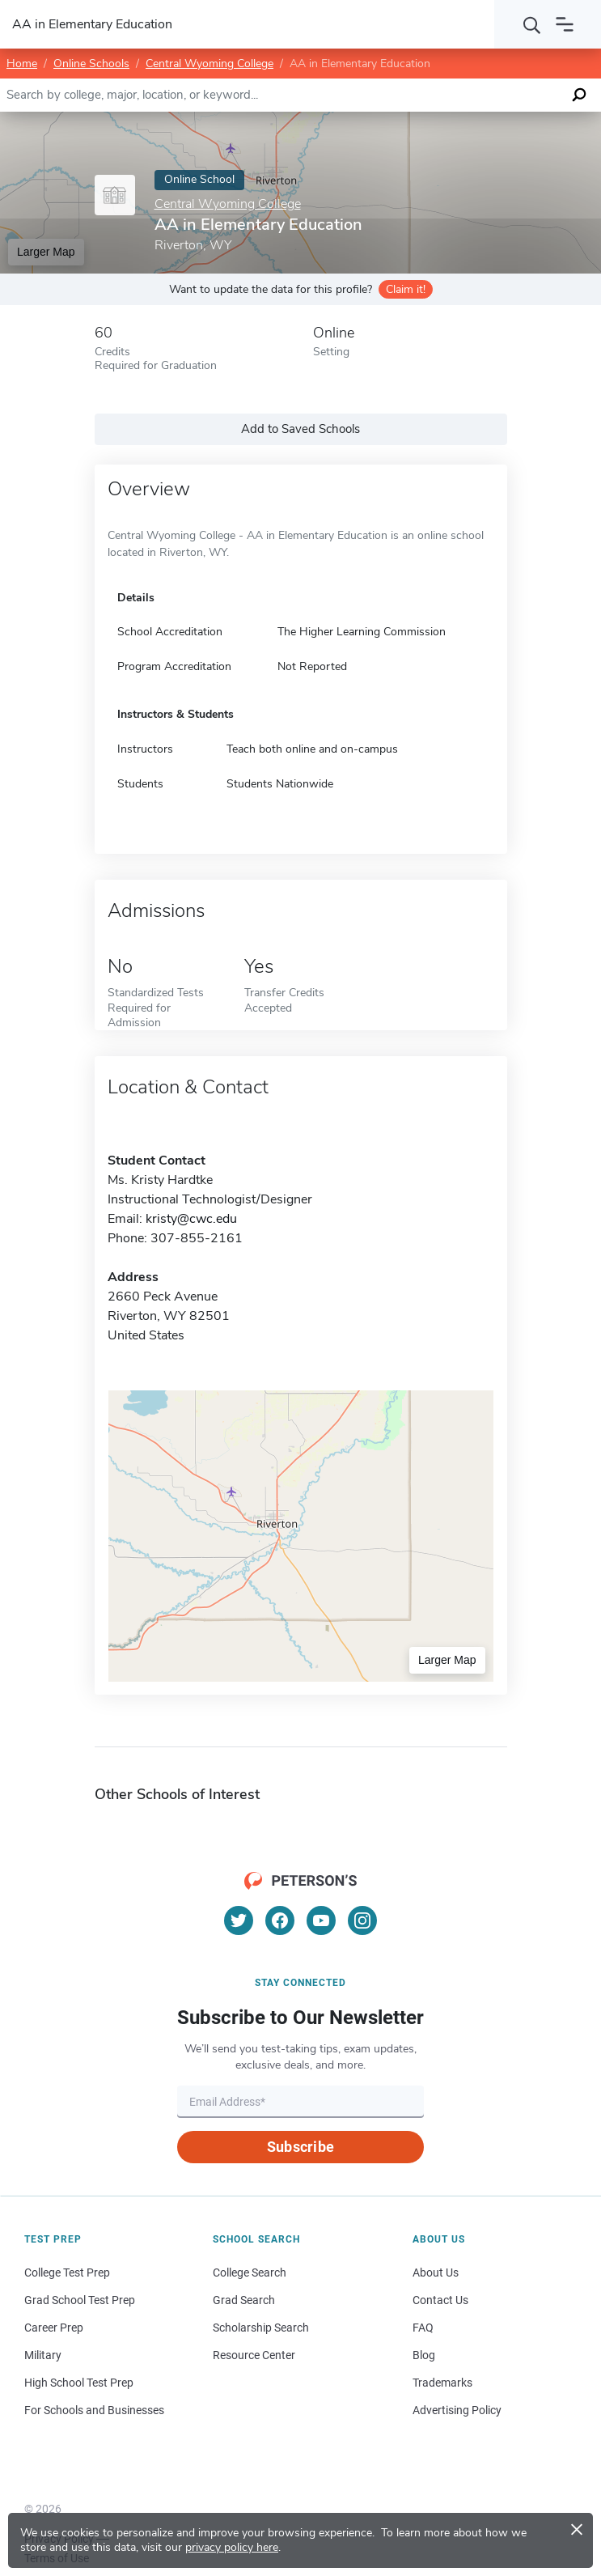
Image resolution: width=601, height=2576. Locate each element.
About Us (436, 2272)
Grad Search (244, 2300)
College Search (249, 2272)
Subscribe (300, 2146)
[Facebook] (279, 1920)
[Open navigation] (564, 24)
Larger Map (46, 251)
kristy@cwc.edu (191, 1219)
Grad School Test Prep (79, 2300)
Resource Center (254, 2355)
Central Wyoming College (209, 63)
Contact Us (440, 2300)
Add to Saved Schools (300, 429)
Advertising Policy (457, 2410)
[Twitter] (238, 1920)
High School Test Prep (78, 2382)
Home (21, 63)
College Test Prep (67, 2272)
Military (42, 2355)
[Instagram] (362, 1920)
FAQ (423, 2327)
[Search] (532, 24)
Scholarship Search (261, 2327)
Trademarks (442, 2382)
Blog (424, 2355)
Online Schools (91, 63)
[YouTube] (321, 1920)
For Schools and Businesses (94, 2410)
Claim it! (405, 289)
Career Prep (53, 2327)
